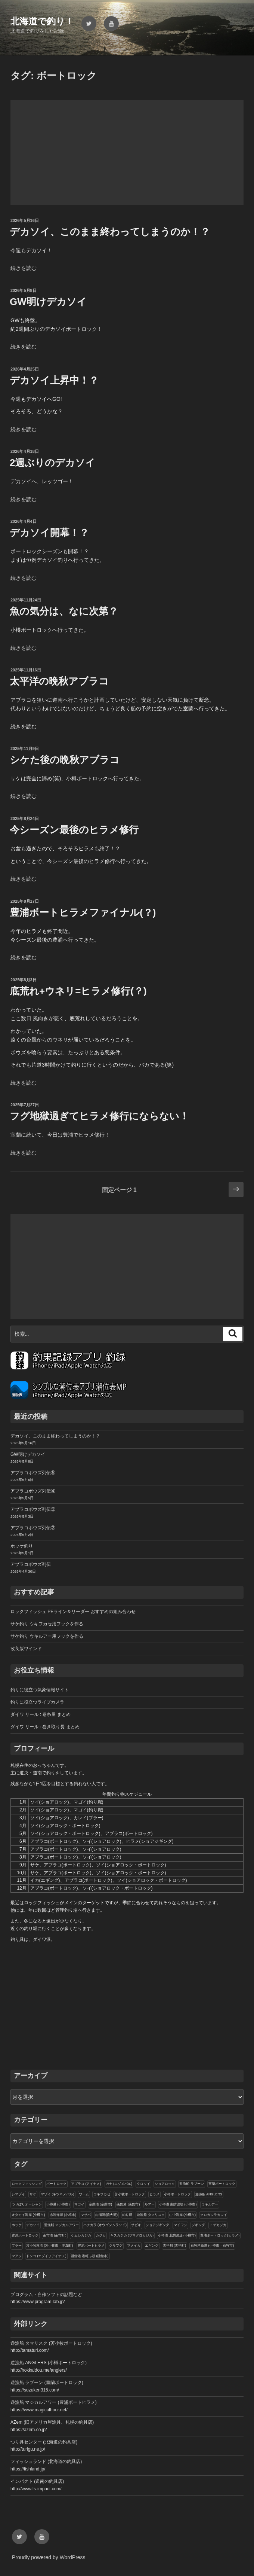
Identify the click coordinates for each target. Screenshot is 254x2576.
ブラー (17, 2245)
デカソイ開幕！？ (49, 532)
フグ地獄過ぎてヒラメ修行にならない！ (99, 1116)
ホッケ (17, 2225)
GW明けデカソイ (48, 301)
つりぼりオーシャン (27, 2204)
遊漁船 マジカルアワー (61, 2225)
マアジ (17, 2256)
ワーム (84, 2194)
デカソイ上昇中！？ (54, 380)
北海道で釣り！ (42, 21)
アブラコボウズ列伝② (32, 1527)
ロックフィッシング (27, 2184)
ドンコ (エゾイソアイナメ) (46, 2256)
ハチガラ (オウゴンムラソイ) (105, 2225)
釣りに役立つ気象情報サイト (39, 1689)
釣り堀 (127, 2215)
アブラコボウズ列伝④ (32, 1491)
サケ (33, 2194)
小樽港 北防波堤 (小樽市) (177, 2235)
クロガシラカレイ (213, 2215)
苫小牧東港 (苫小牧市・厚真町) (49, 2245)
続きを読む (23, 268)
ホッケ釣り (21, 1546)
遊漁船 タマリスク (151, 2215)
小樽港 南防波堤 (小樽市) (178, 2204)
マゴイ (79, 2204)
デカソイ (33, 2225)
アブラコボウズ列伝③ (32, 1509)
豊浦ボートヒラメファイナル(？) (83, 912)
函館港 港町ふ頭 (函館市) (90, 2256)
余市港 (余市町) (54, 2235)
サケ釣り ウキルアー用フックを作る (46, 1636)
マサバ (86, 2215)
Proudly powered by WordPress (49, 2557)
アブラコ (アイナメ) (86, 2184)
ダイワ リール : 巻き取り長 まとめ (45, 1726)
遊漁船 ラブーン (191, 2184)
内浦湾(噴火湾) (106, 2215)
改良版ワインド (26, 1648)
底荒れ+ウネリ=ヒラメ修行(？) (78, 991)
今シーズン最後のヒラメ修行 (74, 829)
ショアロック (165, 2184)
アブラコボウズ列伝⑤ (32, 1472)
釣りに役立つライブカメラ (37, 1702)
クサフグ (116, 2245)
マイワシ (180, 2225)
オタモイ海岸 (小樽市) (28, 2215)
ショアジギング (157, 2225)
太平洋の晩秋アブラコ (59, 681)
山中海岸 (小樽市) (182, 2215)
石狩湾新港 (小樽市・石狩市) (212, 2245)
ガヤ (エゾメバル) (119, 2184)
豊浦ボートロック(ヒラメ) (219, 2235)
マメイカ (133, 2245)
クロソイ (143, 2184)
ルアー (150, 2204)
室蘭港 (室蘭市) (100, 2204)
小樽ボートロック (177, 2194)
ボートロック (56, 2184)
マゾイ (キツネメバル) (57, 2194)
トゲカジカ (218, 2225)
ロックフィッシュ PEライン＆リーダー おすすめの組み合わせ (73, 1611)
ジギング (198, 2225)
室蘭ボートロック (221, 2184)
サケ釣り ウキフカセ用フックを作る (46, 1624)
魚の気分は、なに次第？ (64, 611)
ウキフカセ (101, 2194)
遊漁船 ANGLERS (209, 2194)
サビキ (136, 2225)
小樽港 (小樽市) (58, 2204)
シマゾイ (18, 2194)
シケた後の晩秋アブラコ (65, 759)
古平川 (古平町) (174, 2245)
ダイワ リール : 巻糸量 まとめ (40, 1714)
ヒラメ (154, 2194)
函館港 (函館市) (128, 2204)
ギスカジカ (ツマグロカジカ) (132, 2235)
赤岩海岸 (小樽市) (63, 2215)
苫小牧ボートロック (130, 2194)
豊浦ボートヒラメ (91, 2245)
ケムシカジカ (81, 2235)
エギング (151, 2245)
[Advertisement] (127, 152)
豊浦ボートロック (25, 2235)
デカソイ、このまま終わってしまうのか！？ (110, 231)
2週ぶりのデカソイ (52, 462)
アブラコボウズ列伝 (30, 1564)
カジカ (101, 2235)
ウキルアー (209, 2204)
